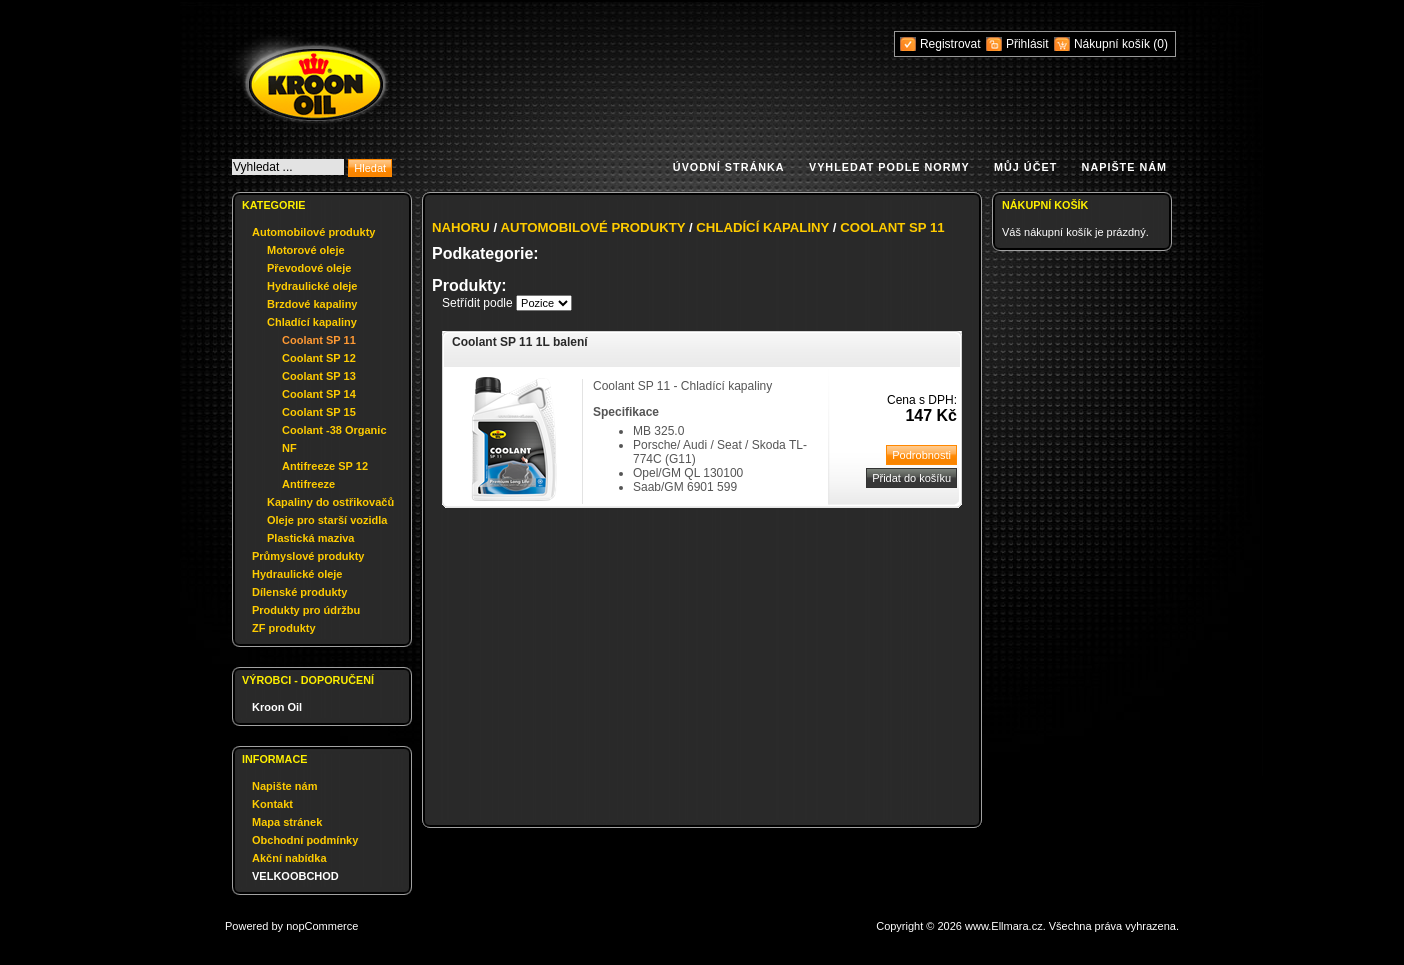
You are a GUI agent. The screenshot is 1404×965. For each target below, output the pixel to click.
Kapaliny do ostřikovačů (330, 502)
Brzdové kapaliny (312, 304)
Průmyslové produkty (308, 556)
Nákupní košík (1113, 44)
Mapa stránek (287, 822)
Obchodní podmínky (305, 840)
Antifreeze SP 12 (325, 466)
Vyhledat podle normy (889, 167)
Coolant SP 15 (319, 412)
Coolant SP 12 (319, 358)
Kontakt (272, 804)
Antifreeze (308, 484)
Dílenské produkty (299, 592)
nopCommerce (322, 926)
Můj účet (1025, 167)
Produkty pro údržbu (306, 610)
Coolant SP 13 (319, 376)
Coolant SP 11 (319, 340)
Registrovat (950, 44)
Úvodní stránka (729, 167)
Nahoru (461, 227)
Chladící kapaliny (312, 322)
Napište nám (1124, 167)
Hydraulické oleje (312, 286)
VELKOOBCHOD (295, 876)
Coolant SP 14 (319, 394)
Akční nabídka (289, 858)
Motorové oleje (306, 250)
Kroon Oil (277, 707)
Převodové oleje (309, 268)
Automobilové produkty (313, 232)
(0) (1160, 44)
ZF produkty (284, 628)
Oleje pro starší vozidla (327, 520)
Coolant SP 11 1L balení (520, 342)
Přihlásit (1027, 44)
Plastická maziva (310, 538)
